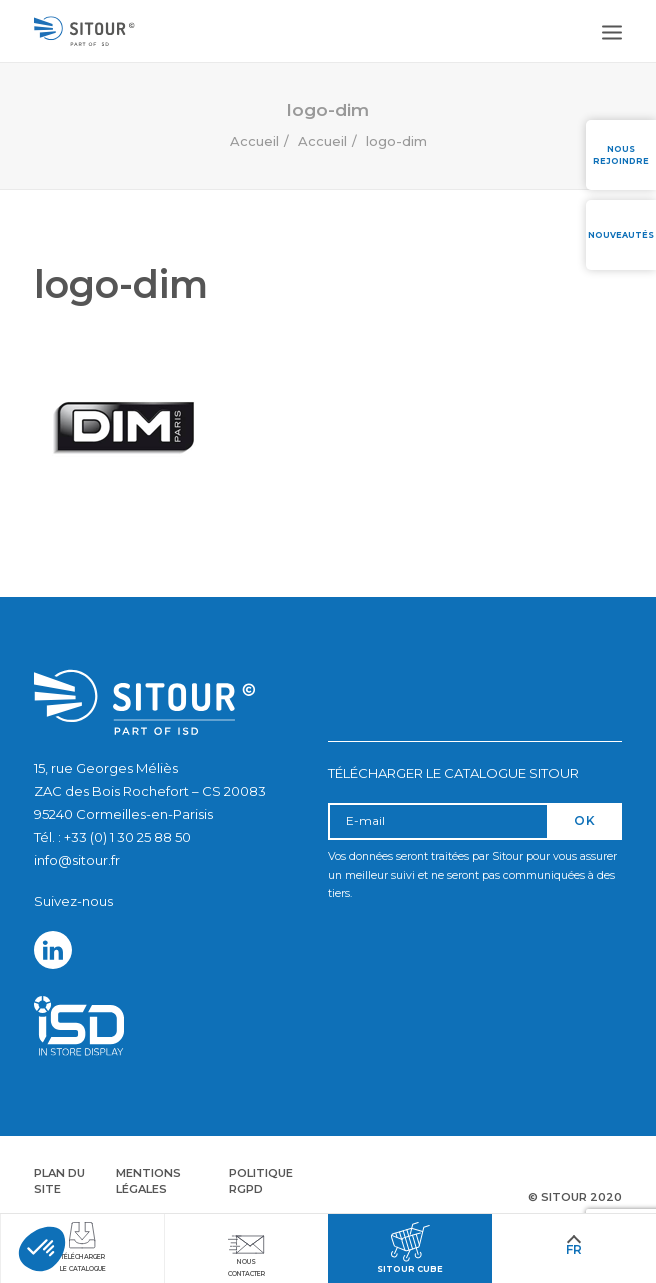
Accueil (254, 141)
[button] (42, 1249)
